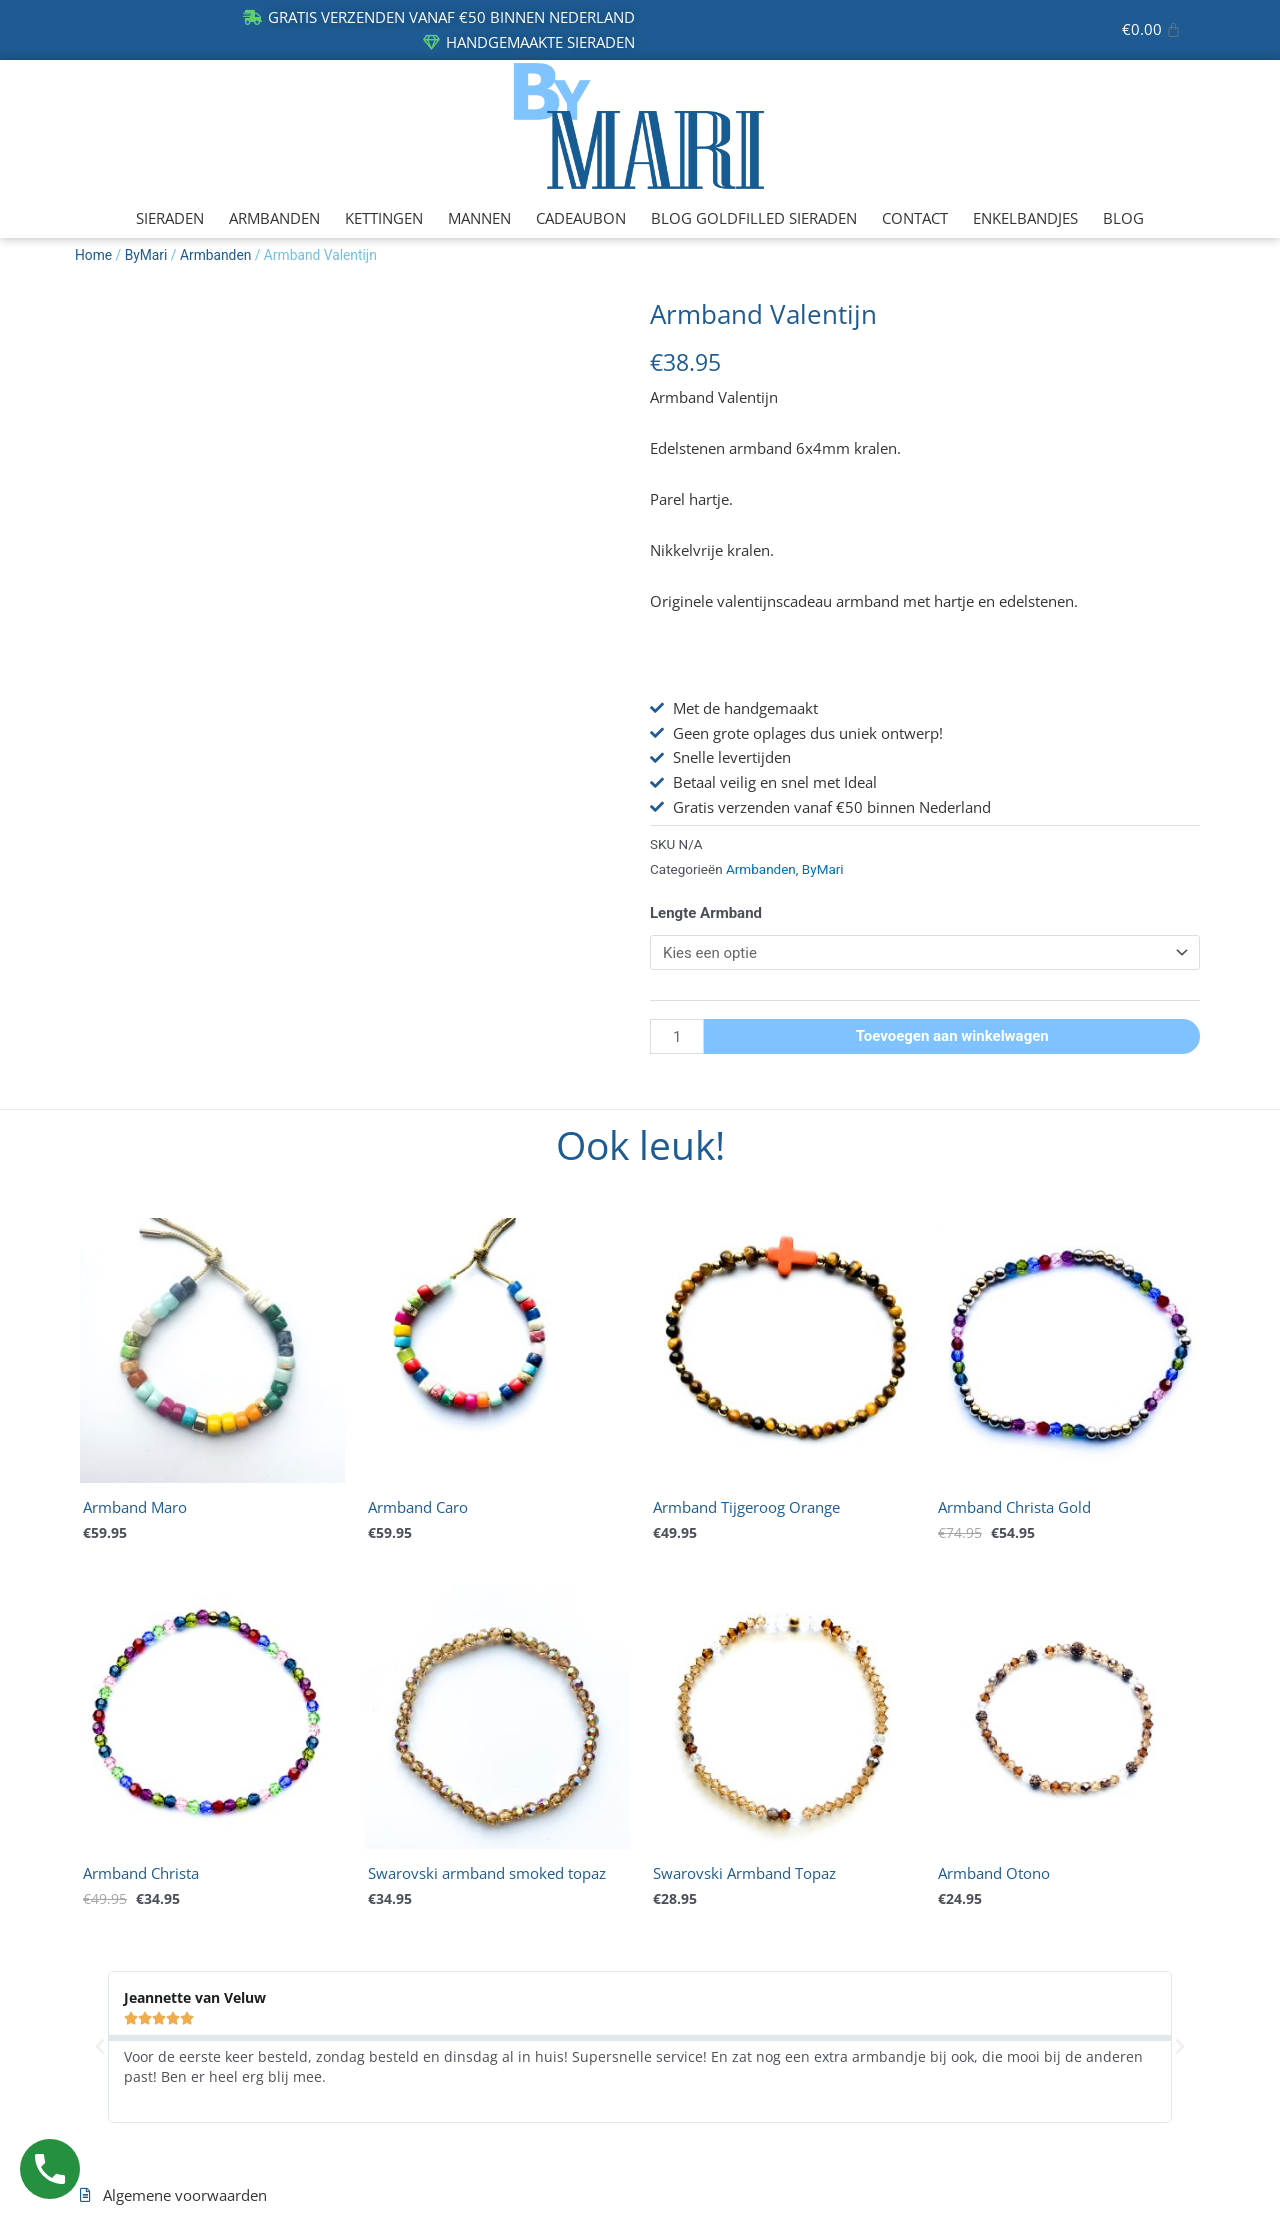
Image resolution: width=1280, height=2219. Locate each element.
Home (93, 255)
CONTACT (915, 218)
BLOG (1123, 218)
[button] (100, 2047)
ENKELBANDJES (1025, 218)
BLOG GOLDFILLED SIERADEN (754, 218)
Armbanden (215, 255)
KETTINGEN (384, 218)
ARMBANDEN (274, 218)
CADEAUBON (581, 218)
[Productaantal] (677, 1036)
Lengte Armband (706, 913)
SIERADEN (170, 218)
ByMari (146, 255)
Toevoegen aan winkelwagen (952, 1036)
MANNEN (479, 218)
